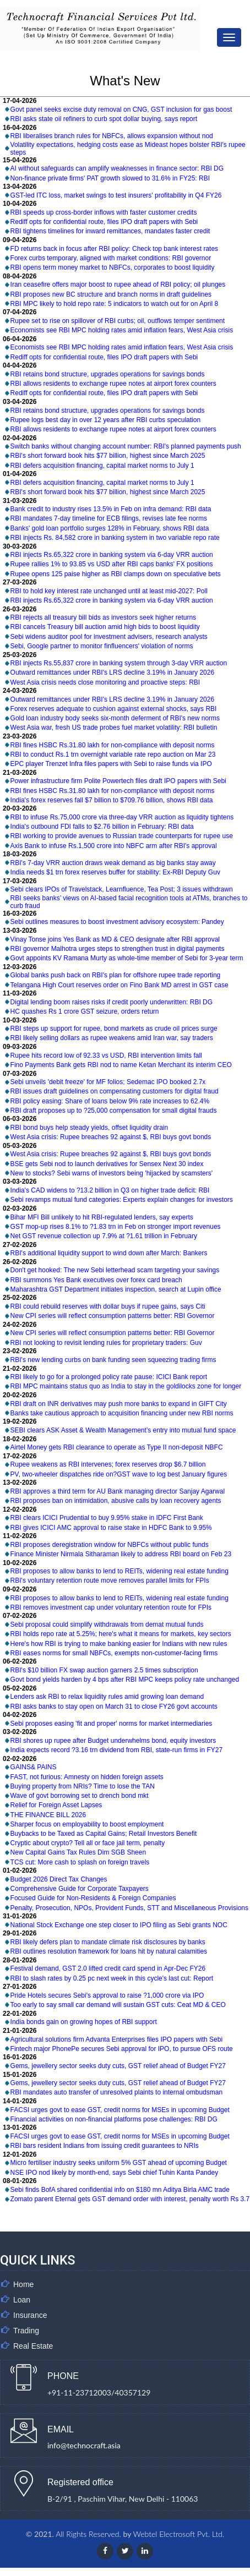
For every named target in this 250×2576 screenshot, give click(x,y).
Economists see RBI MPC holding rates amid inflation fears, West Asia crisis (121, 330)
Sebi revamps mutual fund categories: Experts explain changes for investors (121, 1200)
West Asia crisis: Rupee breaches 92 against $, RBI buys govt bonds (110, 1137)
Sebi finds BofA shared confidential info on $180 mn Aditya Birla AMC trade (120, 2190)
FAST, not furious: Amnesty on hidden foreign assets (87, 1777)
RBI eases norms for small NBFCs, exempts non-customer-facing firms (114, 1653)
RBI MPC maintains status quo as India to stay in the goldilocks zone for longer (126, 1386)
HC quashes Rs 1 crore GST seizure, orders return (84, 1011)
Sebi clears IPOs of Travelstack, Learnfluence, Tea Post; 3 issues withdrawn (121, 889)
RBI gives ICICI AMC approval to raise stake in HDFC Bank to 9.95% (111, 1528)
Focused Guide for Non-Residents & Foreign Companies (93, 1898)
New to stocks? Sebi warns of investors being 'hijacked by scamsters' (111, 1173)
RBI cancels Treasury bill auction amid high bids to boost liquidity (105, 627)
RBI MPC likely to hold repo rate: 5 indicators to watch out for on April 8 (114, 304)
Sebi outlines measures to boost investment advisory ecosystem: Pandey (117, 922)
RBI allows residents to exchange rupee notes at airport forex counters (113, 383)
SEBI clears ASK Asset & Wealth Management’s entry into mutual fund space (123, 1430)
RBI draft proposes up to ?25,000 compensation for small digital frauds (113, 1110)
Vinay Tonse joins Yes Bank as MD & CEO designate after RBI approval (115, 939)
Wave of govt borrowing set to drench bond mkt (79, 1796)
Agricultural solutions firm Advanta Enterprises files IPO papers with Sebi (116, 2039)
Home (23, 2284)
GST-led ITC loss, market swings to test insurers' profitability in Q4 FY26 (116, 195)
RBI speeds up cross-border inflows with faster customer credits (103, 212)
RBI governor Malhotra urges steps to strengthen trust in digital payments (117, 949)
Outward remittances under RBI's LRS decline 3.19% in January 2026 (112, 672)
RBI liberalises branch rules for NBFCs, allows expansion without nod (111, 136)
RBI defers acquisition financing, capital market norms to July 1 (102, 465)
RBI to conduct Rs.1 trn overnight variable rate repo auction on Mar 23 (113, 754)
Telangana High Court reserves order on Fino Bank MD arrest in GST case (119, 985)
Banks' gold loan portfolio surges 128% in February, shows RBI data (109, 528)
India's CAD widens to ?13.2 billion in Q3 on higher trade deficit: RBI (110, 1190)
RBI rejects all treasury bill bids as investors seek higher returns (103, 617)
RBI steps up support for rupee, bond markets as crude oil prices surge (114, 1028)
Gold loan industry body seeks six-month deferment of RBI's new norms (115, 718)
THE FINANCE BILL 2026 (48, 1815)
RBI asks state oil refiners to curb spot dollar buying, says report (104, 119)
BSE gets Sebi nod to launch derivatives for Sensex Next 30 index (107, 1164)
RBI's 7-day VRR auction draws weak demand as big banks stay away (113, 863)
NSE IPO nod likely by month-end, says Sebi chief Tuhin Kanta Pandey (114, 2172)
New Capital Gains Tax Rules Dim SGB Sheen (78, 1852)
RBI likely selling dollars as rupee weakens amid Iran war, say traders (111, 1038)
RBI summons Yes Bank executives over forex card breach (96, 1280)
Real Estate (33, 2346)
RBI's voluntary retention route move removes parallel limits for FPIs (109, 1580)
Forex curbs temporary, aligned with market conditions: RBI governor (110, 258)
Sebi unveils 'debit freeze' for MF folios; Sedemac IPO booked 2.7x (108, 1082)
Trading (26, 2330)
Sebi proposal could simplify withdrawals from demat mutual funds (107, 1624)
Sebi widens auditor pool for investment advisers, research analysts (109, 637)
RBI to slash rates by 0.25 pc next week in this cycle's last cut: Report (111, 1978)
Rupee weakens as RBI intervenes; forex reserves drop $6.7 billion (108, 1464)
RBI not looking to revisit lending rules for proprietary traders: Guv (106, 1343)
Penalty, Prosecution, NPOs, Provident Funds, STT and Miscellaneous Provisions (129, 1908)
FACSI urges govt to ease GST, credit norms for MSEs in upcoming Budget (120, 2110)
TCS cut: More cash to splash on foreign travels (80, 1862)
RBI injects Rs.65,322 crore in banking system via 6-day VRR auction (111, 555)
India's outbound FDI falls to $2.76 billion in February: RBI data (102, 826)
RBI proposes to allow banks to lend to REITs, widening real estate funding (119, 1571)
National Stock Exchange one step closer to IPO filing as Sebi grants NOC (118, 1925)
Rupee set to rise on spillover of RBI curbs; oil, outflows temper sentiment (117, 321)
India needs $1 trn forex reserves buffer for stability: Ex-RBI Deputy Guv (115, 872)
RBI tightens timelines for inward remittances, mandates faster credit (110, 231)
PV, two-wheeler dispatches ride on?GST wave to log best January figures (118, 1474)
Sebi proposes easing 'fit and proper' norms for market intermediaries (111, 1723)
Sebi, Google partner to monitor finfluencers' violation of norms (101, 646)
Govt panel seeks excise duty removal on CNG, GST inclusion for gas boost (121, 109)
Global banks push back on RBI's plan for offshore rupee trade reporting (115, 975)
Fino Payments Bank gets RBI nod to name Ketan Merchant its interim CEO (121, 1065)
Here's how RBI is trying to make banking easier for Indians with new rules (118, 1644)
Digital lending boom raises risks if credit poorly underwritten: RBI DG (111, 1002)
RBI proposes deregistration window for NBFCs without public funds (109, 1545)
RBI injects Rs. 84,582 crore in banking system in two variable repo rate (115, 538)
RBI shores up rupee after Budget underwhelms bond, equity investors (113, 1740)
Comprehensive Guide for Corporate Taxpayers (79, 1889)
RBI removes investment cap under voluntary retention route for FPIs (111, 1607)
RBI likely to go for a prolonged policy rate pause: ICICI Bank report (109, 1377)
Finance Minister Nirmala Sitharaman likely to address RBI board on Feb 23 (121, 1554)
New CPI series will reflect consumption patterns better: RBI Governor (112, 1316)
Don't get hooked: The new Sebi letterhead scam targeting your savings (115, 1270)
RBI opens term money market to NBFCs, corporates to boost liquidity (112, 267)
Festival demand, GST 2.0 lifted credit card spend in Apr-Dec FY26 (108, 1968)
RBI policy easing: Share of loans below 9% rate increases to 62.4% (110, 1101)
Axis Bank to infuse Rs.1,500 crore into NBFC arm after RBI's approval (113, 846)
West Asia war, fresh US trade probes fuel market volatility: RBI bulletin (114, 727)
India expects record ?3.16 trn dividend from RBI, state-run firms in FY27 (116, 1750)
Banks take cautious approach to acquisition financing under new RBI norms (121, 1413)
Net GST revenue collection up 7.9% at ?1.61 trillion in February (103, 1236)
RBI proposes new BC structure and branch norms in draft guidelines (111, 294)
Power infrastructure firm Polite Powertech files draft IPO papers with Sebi (118, 781)
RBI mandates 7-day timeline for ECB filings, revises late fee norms (108, 518)
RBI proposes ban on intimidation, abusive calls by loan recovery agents (115, 1501)
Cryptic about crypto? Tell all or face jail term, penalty (87, 1843)
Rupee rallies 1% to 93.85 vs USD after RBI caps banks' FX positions (111, 564)
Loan (21, 2299)
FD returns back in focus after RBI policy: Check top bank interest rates (114, 249)
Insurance (30, 2315)
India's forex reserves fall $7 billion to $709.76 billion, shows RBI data (111, 800)
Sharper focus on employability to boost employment (87, 1824)
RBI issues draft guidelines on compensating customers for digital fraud (114, 1091)
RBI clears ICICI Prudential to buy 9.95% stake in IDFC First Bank (106, 1518)
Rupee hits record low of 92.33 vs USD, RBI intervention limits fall (106, 1055)
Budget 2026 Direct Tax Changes (58, 1879)
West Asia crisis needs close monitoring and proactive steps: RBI (105, 682)
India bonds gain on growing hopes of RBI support (83, 2022)
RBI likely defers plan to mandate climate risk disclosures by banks (107, 1942)
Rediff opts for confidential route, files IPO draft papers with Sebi (104, 222)
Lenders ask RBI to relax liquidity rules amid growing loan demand (107, 1696)
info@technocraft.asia (84, 2445)
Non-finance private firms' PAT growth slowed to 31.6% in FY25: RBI (110, 178)
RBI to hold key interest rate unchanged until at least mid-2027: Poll (109, 591)
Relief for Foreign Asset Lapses (56, 1805)
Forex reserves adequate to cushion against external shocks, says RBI (113, 709)
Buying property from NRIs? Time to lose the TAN (82, 1786)
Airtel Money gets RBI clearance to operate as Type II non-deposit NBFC (116, 1447)
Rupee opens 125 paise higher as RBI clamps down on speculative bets (115, 574)
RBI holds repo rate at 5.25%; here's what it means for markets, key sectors (120, 1634)
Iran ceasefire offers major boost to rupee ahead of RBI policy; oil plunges (118, 284)
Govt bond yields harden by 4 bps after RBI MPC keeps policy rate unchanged (125, 1679)
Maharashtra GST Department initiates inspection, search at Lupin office (115, 1289)
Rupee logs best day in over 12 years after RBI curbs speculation (105, 420)
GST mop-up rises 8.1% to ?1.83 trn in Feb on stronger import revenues (115, 1226)
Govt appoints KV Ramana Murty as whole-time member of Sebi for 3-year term (126, 958)
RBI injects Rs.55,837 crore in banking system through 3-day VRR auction (118, 663)
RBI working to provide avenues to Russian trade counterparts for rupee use (121, 836)
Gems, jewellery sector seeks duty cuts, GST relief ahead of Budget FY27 (118, 2066)
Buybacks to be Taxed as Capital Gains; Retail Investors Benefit (103, 1833)
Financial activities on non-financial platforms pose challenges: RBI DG (114, 2119)
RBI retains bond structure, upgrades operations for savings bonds (107, 374)
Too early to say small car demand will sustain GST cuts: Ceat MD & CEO (118, 2005)
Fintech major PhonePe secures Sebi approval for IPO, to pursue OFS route (121, 2049)
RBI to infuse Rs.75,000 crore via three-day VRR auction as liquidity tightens (122, 817)
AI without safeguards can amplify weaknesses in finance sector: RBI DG (117, 168)
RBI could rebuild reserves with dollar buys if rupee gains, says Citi (107, 1306)
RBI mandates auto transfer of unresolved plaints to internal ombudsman (116, 2092)
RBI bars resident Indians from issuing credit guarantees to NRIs (104, 2146)
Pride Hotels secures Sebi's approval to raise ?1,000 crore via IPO (107, 1995)
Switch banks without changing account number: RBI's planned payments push (125, 446)
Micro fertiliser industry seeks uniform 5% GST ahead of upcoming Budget (118, 2163)
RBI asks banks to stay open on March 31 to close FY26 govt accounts (114, 1706)
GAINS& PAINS (33, 1767)
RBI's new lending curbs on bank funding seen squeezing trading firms (113, 1360)
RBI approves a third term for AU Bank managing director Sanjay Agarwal (117, 1491)
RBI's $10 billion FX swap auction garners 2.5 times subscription (104, 1670)
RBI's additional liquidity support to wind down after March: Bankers (109, 1253)
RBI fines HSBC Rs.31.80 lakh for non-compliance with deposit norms (112, 745)
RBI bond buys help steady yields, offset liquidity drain (89, 1127)
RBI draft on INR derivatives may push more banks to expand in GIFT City (118, 1404)
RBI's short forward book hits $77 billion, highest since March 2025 (107, 456)
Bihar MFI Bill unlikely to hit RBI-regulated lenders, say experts (101, 1217)
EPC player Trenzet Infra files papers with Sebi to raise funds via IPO (111, 764)
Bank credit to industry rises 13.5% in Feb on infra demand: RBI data (110, 509)
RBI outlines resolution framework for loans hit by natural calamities (109, 1951)
